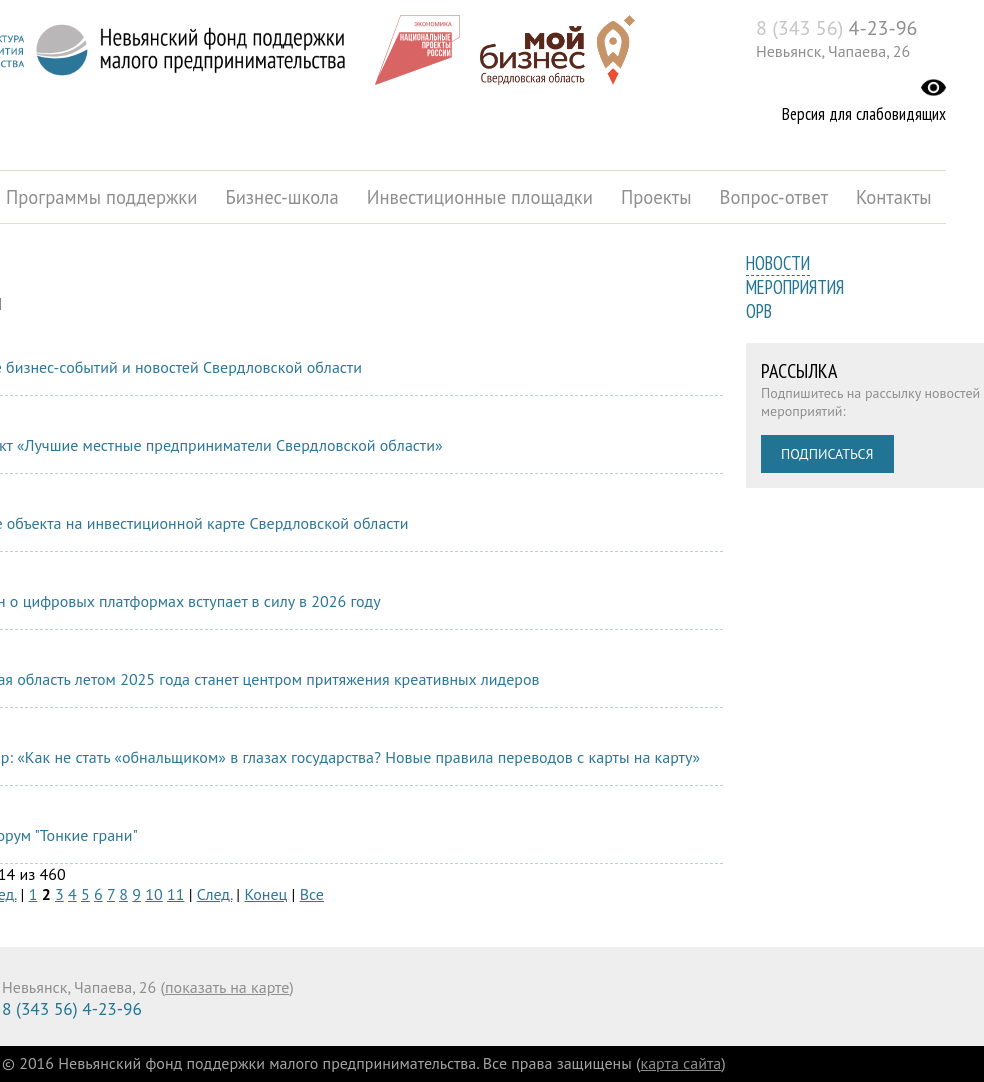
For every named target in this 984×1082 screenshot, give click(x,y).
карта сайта (681, 1063)
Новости (778, 263)
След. (214, 894)
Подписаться (827, 454)
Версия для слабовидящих (864, 114)
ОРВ (759, 311)
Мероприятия (795, 287)
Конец (265, 894)
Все (312, 894)
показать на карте (227, 987)
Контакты (894, 197)
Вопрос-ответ (774, 197)
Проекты (656, 197)
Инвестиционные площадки (480, 197)
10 (153, 894)
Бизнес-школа (281, 197)
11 (175, 894)
